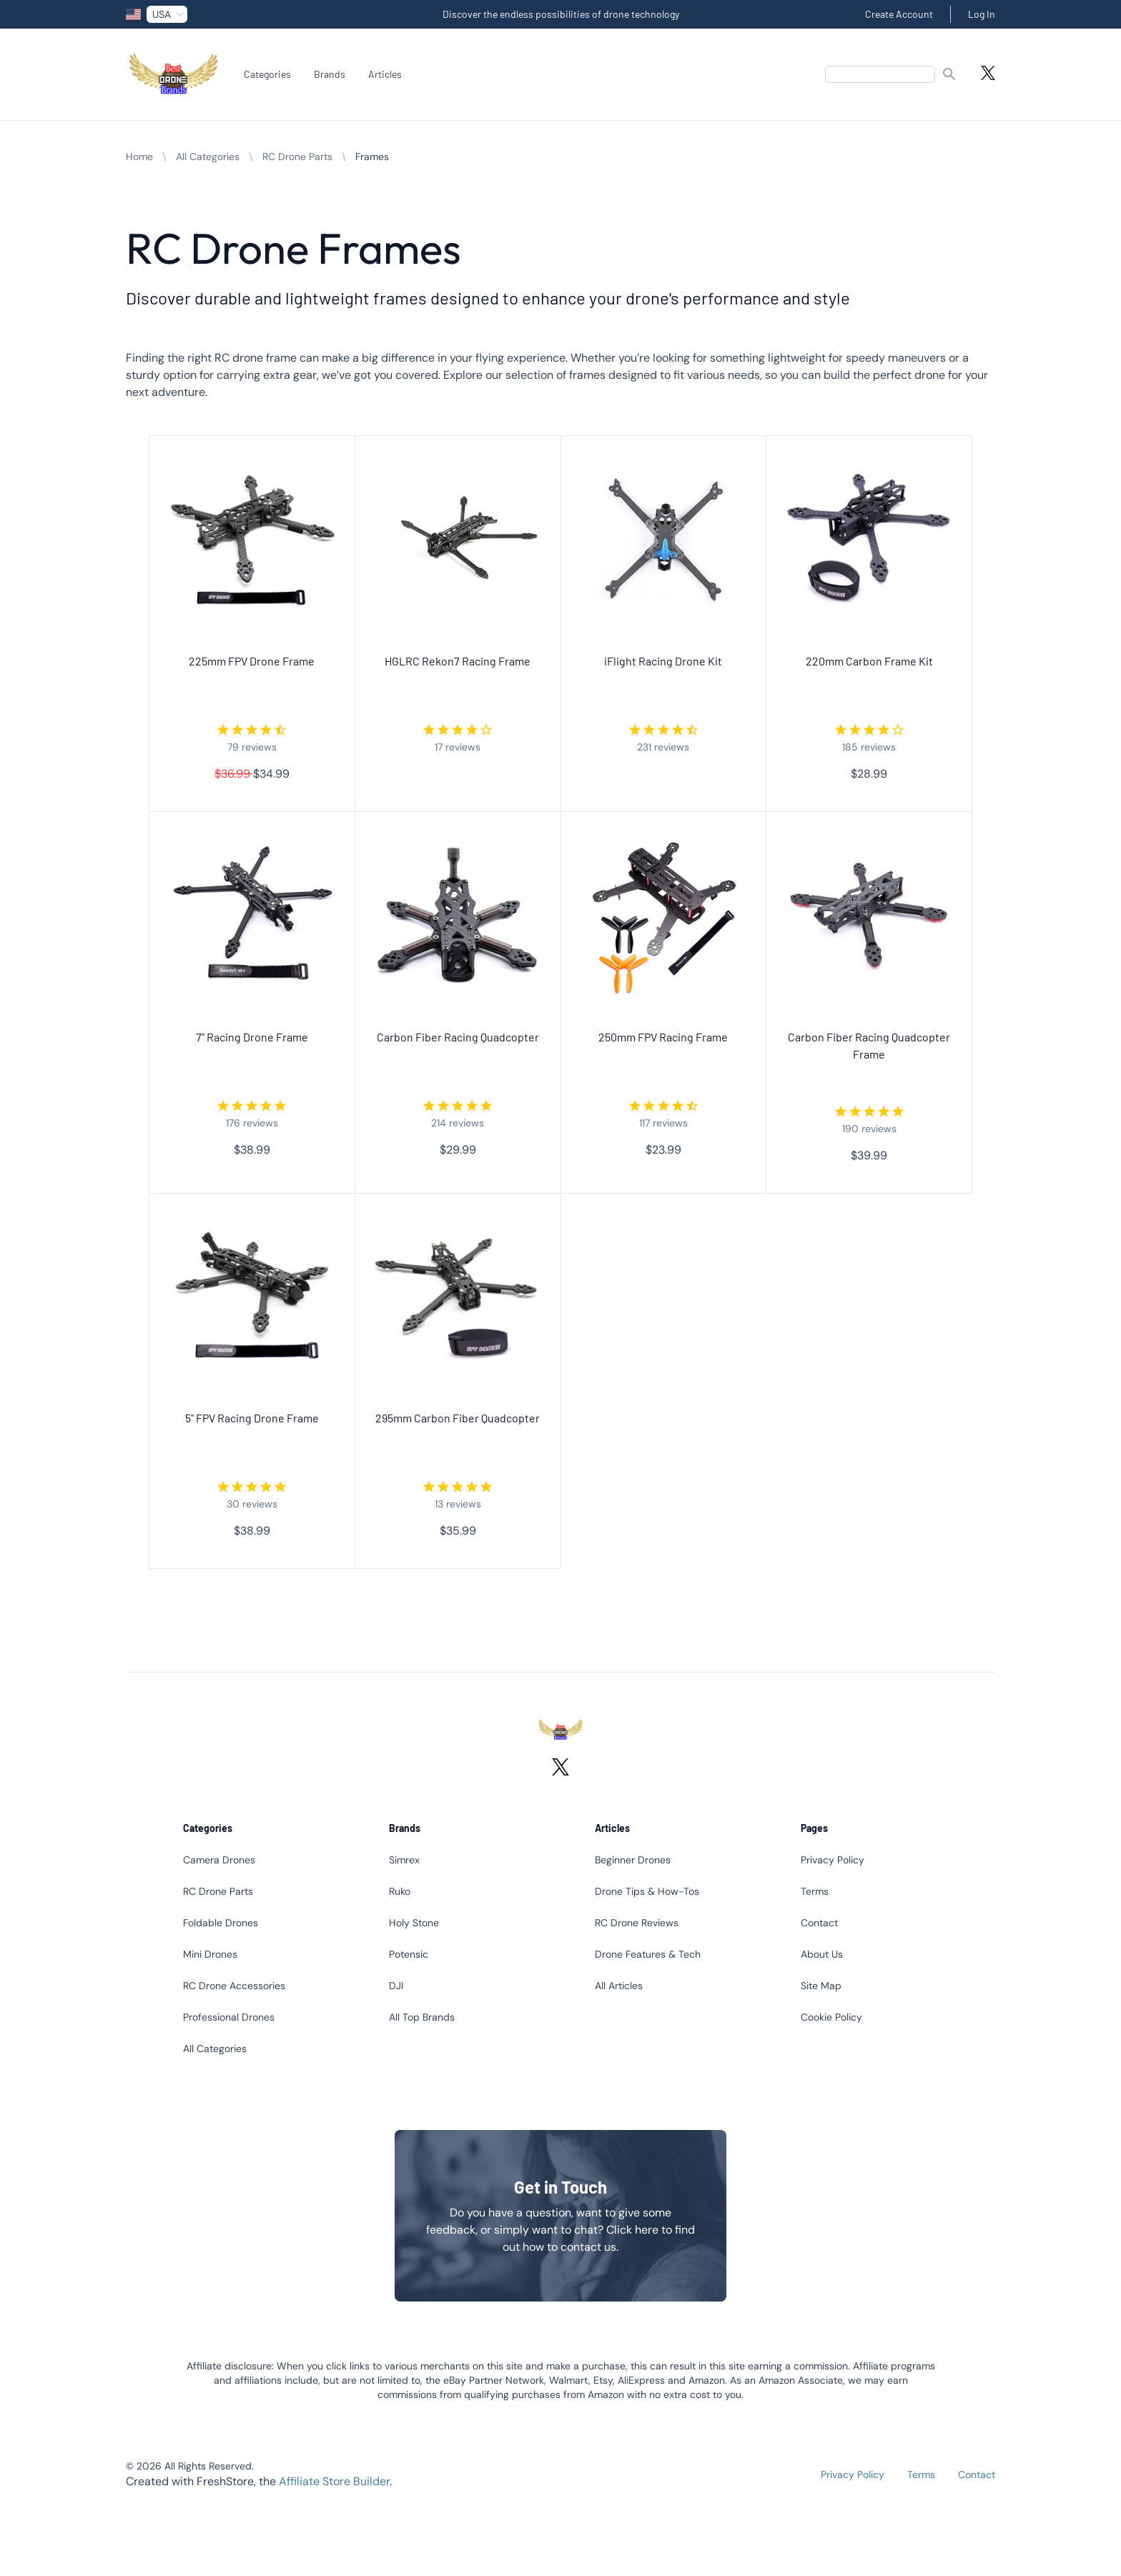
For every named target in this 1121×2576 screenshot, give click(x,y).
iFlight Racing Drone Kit (663, 661)
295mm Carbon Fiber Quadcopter (457, 1418)
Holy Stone (414, 1922)
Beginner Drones (633, 1859)
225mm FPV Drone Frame (252, 661)
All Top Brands (422, 2017)
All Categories (207, 156)
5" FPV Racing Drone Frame (252, 1418)
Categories (267, 74)
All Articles (619, 1985)
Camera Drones (219, 1859)
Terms (815, 1891)
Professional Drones (229, 2017)
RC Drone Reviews (636, 1922)
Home (139, 156)
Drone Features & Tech (648, 1954)
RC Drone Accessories (234, 1985)
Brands (329, 74)
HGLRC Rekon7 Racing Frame (457, 661)
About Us (822, 1954)
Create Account (899, 14)
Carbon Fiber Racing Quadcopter (458, 1037)
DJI (396, 1985)
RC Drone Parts (297, 156)
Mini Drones (210, 1954)
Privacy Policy (832, 1859)
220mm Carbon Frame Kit (869, 661)
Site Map (821, 1985)
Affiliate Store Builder (334, 2481)
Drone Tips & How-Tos (647, 1891)
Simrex (404, 1859)
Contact (819, 1922)
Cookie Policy (831, 2017)
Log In (981, 14)
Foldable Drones (220, 1922)
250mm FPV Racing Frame (663, 1037)
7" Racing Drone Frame (252, 1037)
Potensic (408, 1954)
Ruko (399, 1891)
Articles (385, 74)
